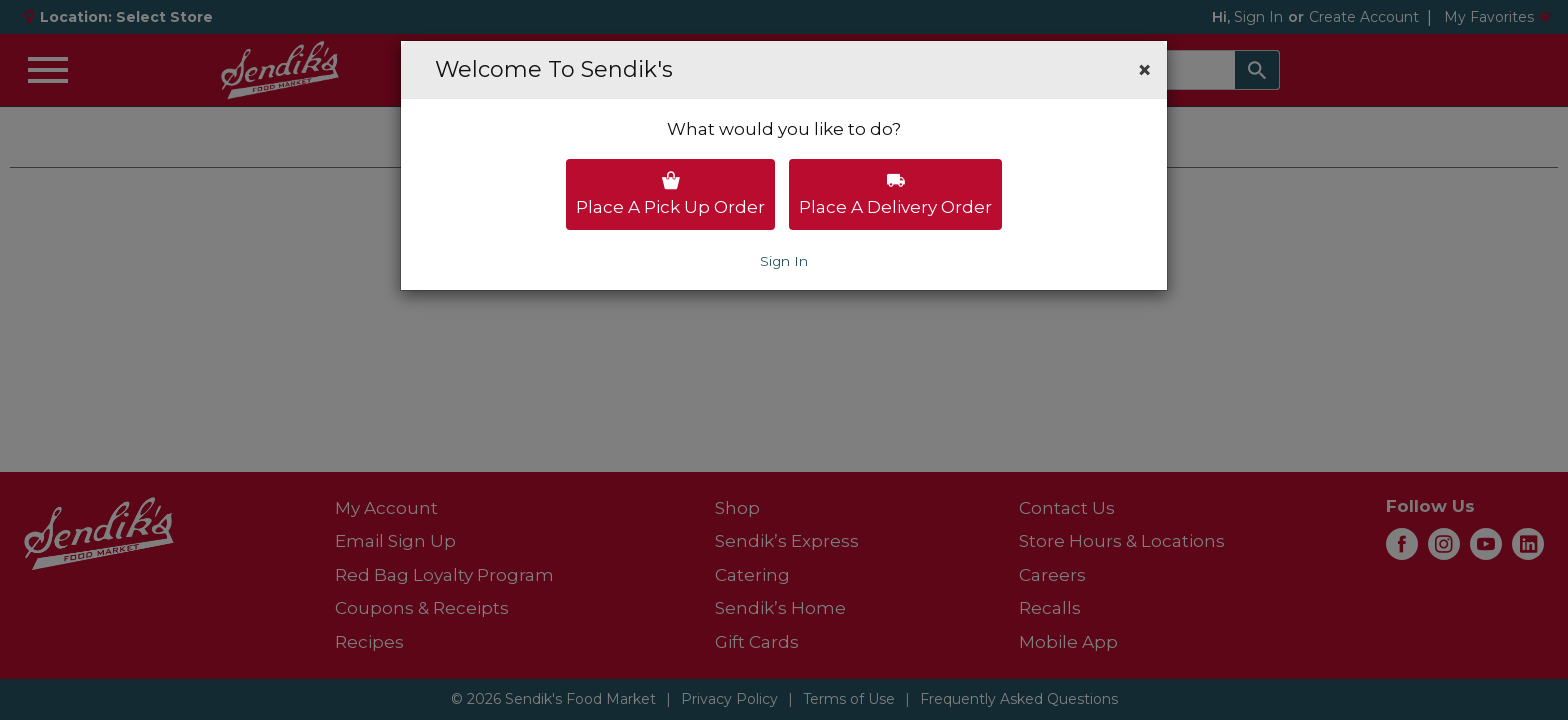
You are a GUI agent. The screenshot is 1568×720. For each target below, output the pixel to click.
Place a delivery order (895, 194)
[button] (1144, 70)
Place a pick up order (670, 194)
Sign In (784, 261)
